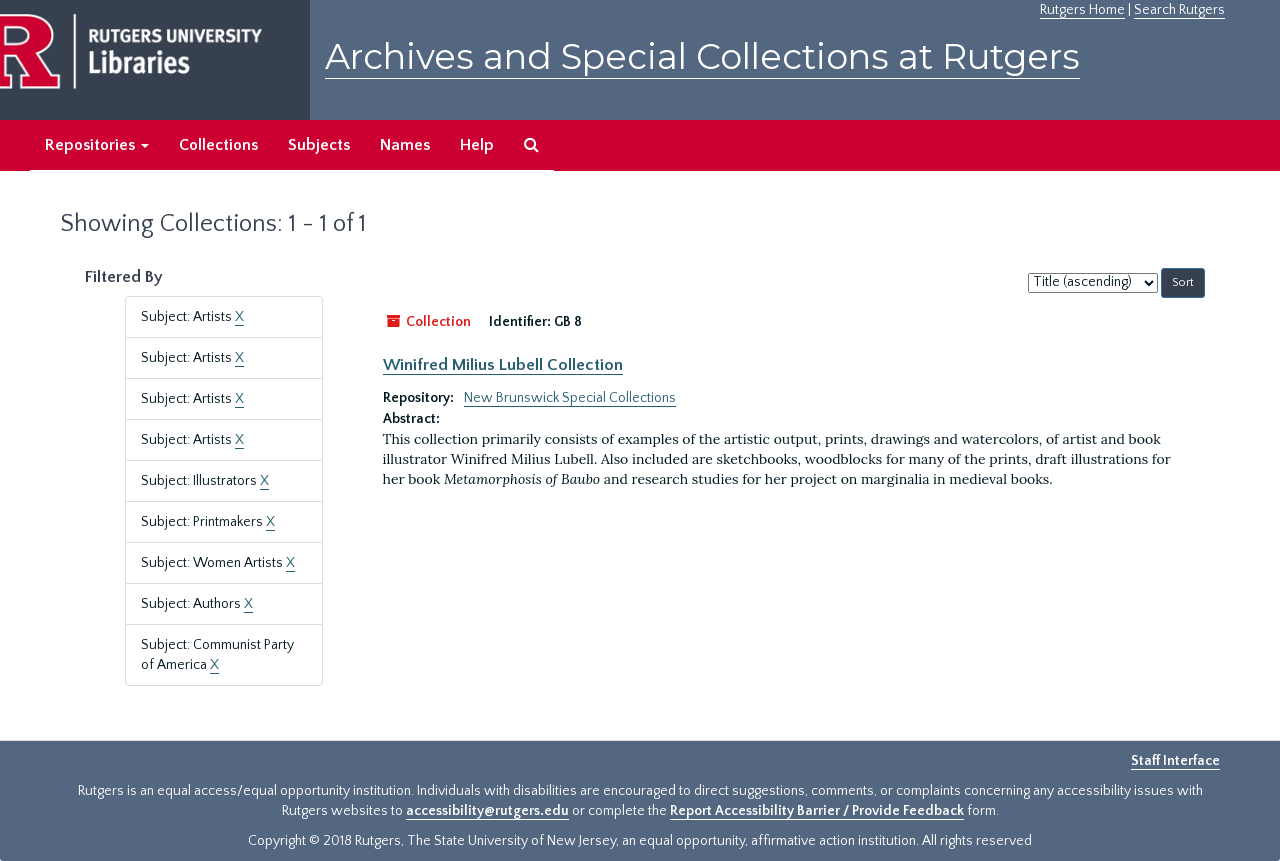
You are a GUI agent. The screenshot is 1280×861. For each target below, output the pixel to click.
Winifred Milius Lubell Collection (503, 365)
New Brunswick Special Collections (570, 398)
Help (477, 145)
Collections (218, 145)
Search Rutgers (1179, 10)
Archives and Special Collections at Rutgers (702, 56)
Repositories (97, 145)
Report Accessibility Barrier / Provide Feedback (817, 811)
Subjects (319, 145)
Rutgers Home (1082, 10)
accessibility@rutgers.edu (487, 811)
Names (405, 145)
